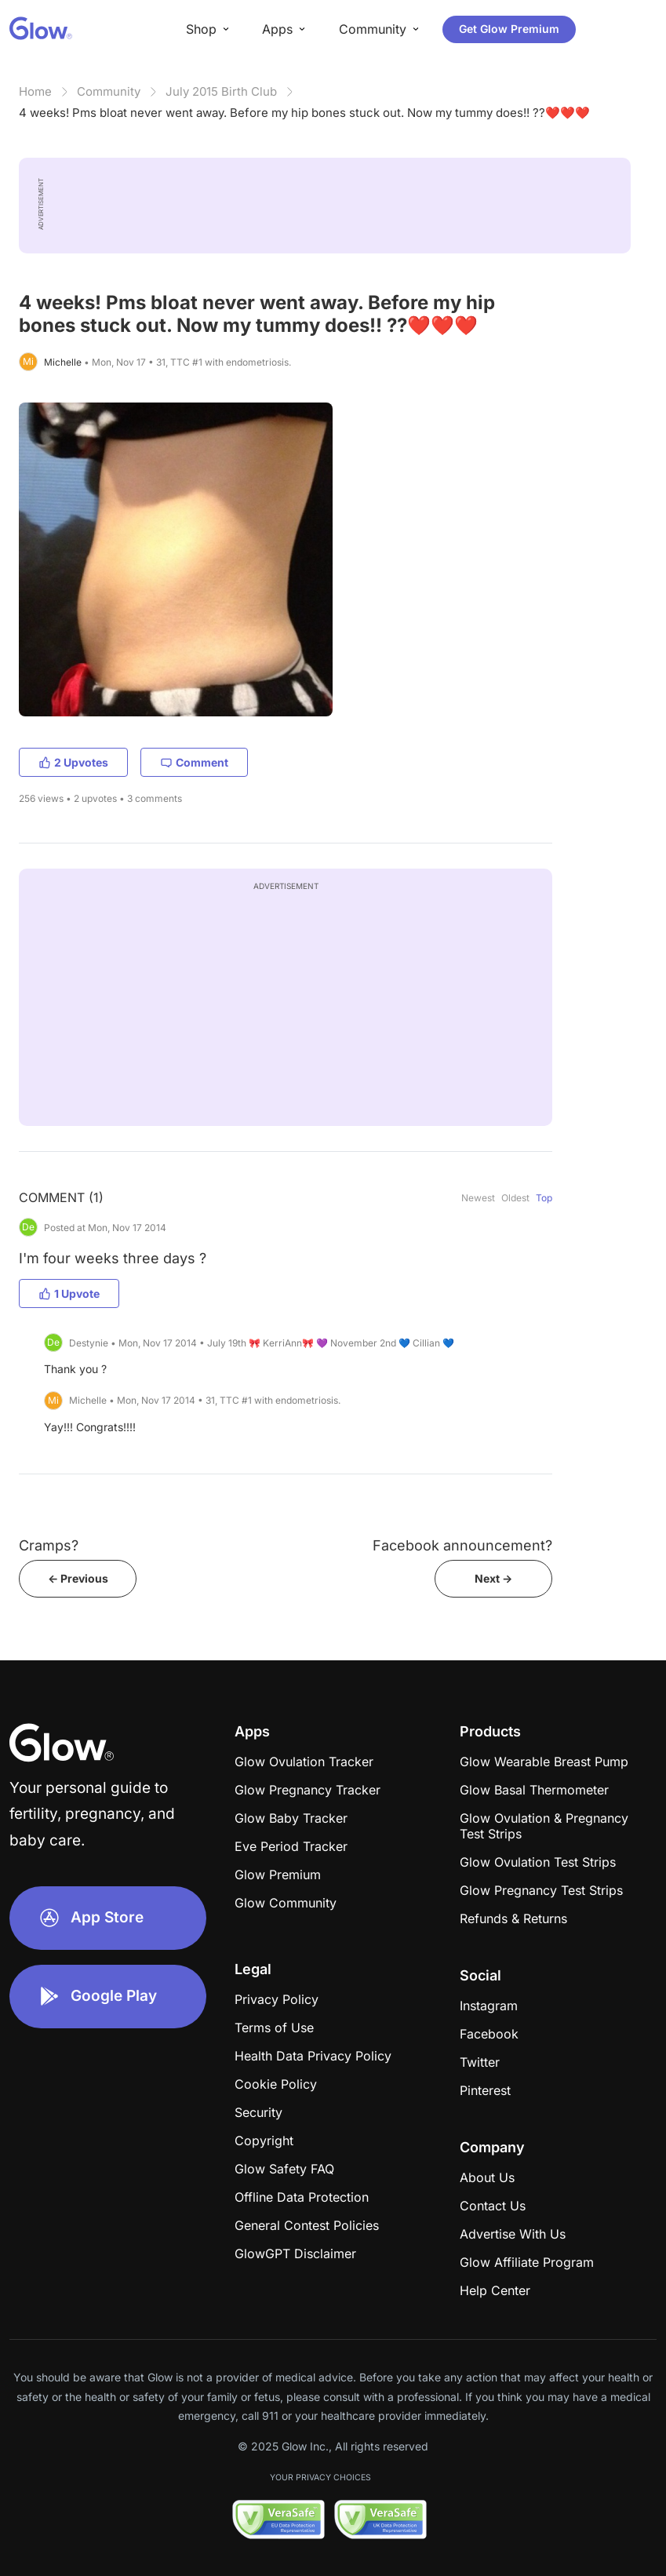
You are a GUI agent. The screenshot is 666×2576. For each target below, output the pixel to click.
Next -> (493, 1578)
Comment (194, 762)
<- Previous (78, 1578)
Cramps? (48, 1545)
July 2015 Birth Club (221, 91)
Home (35, 91)
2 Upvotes (73, 762)
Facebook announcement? (462, 1545)
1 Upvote (69, 1293)
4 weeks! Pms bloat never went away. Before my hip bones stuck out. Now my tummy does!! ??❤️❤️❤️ (304, 112)
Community (108, 91)
